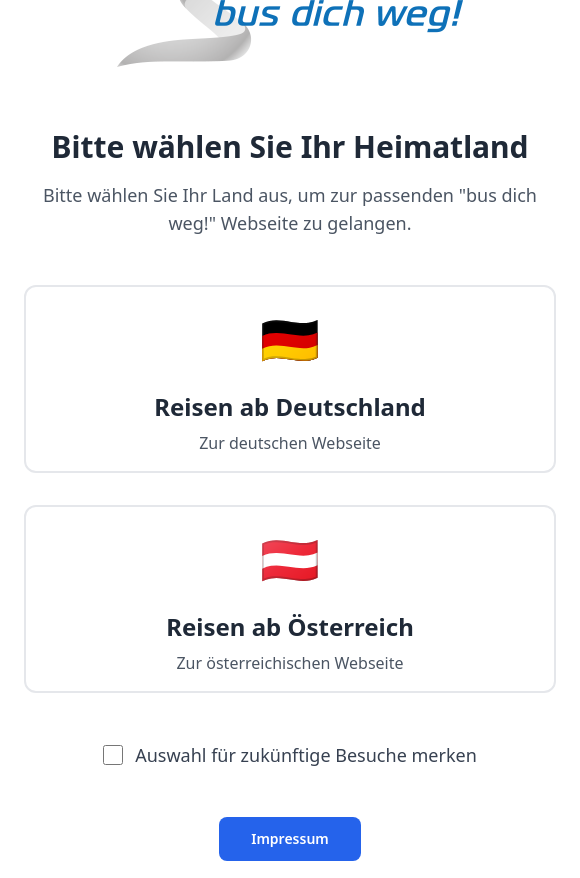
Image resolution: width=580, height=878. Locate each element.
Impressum (290, 838)
